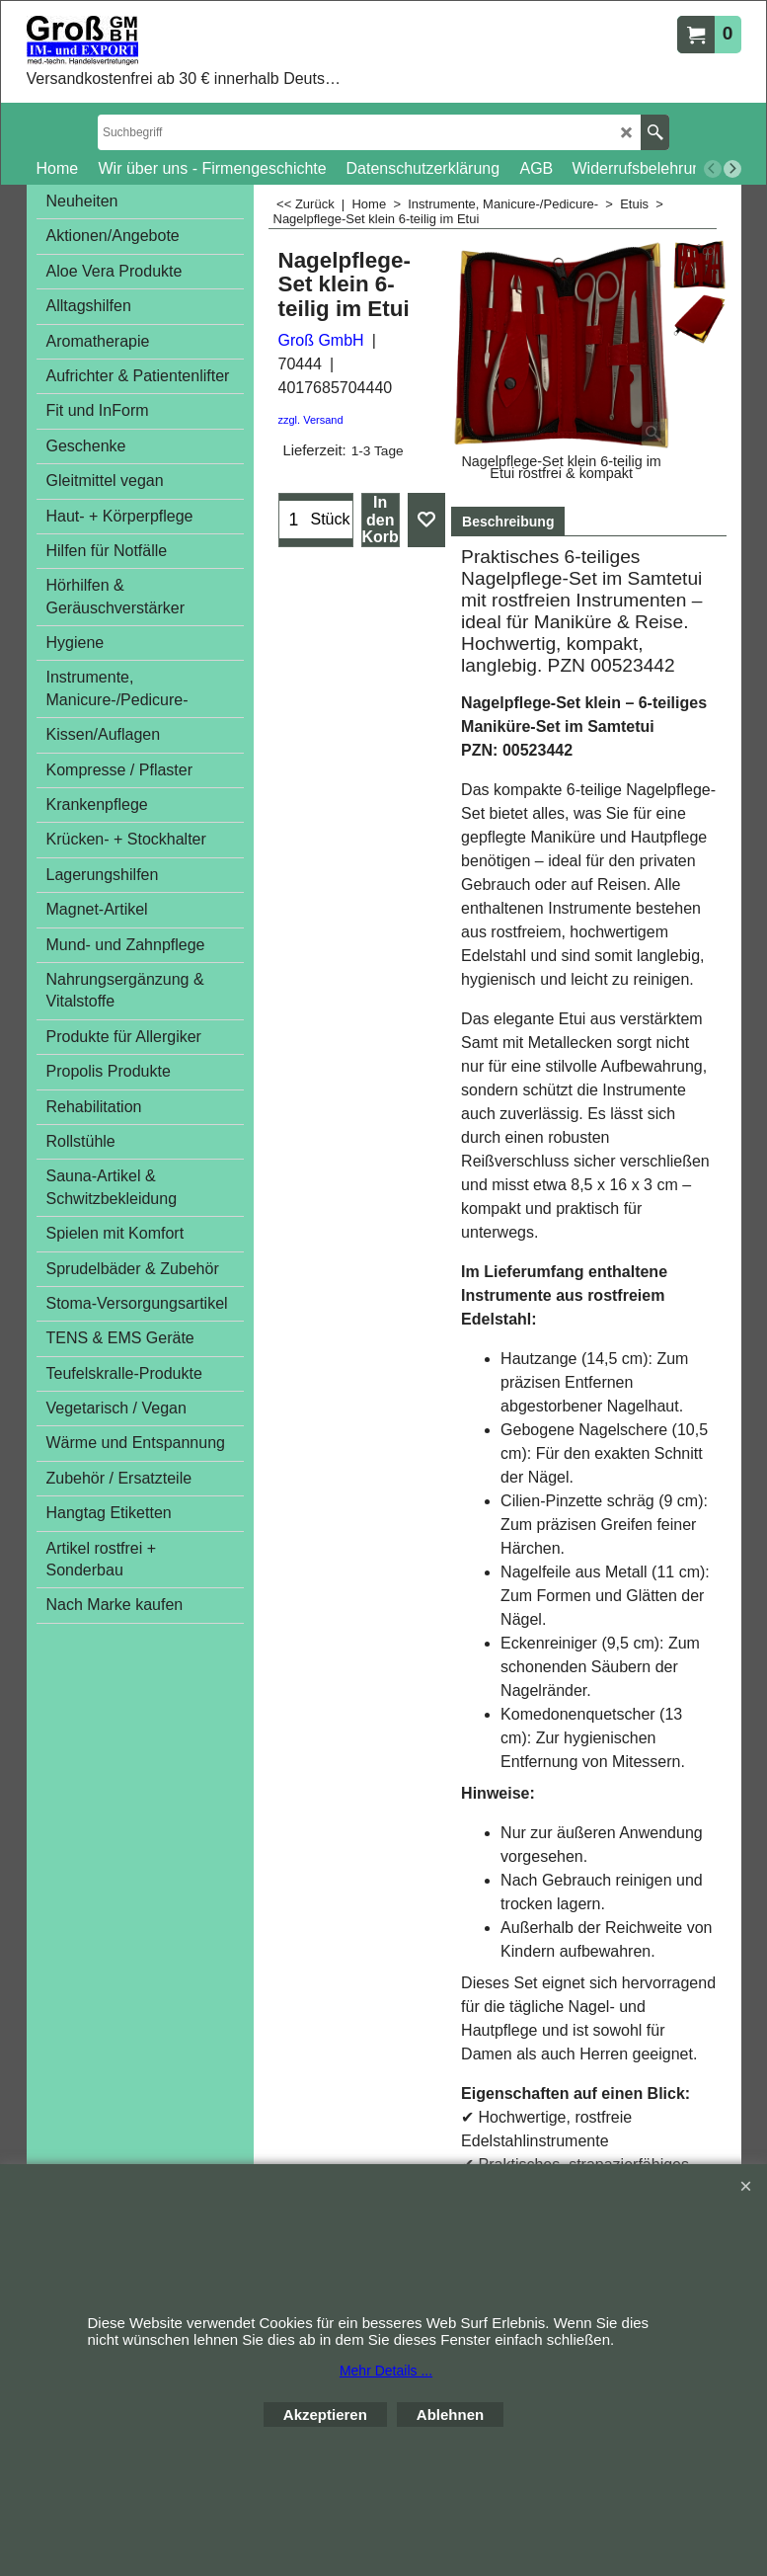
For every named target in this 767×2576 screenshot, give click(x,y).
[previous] (713, 169)
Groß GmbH (321, 340)
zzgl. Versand (311, 420)
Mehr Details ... (386, 2370)
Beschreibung (508, 521)
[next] (732, 169)
